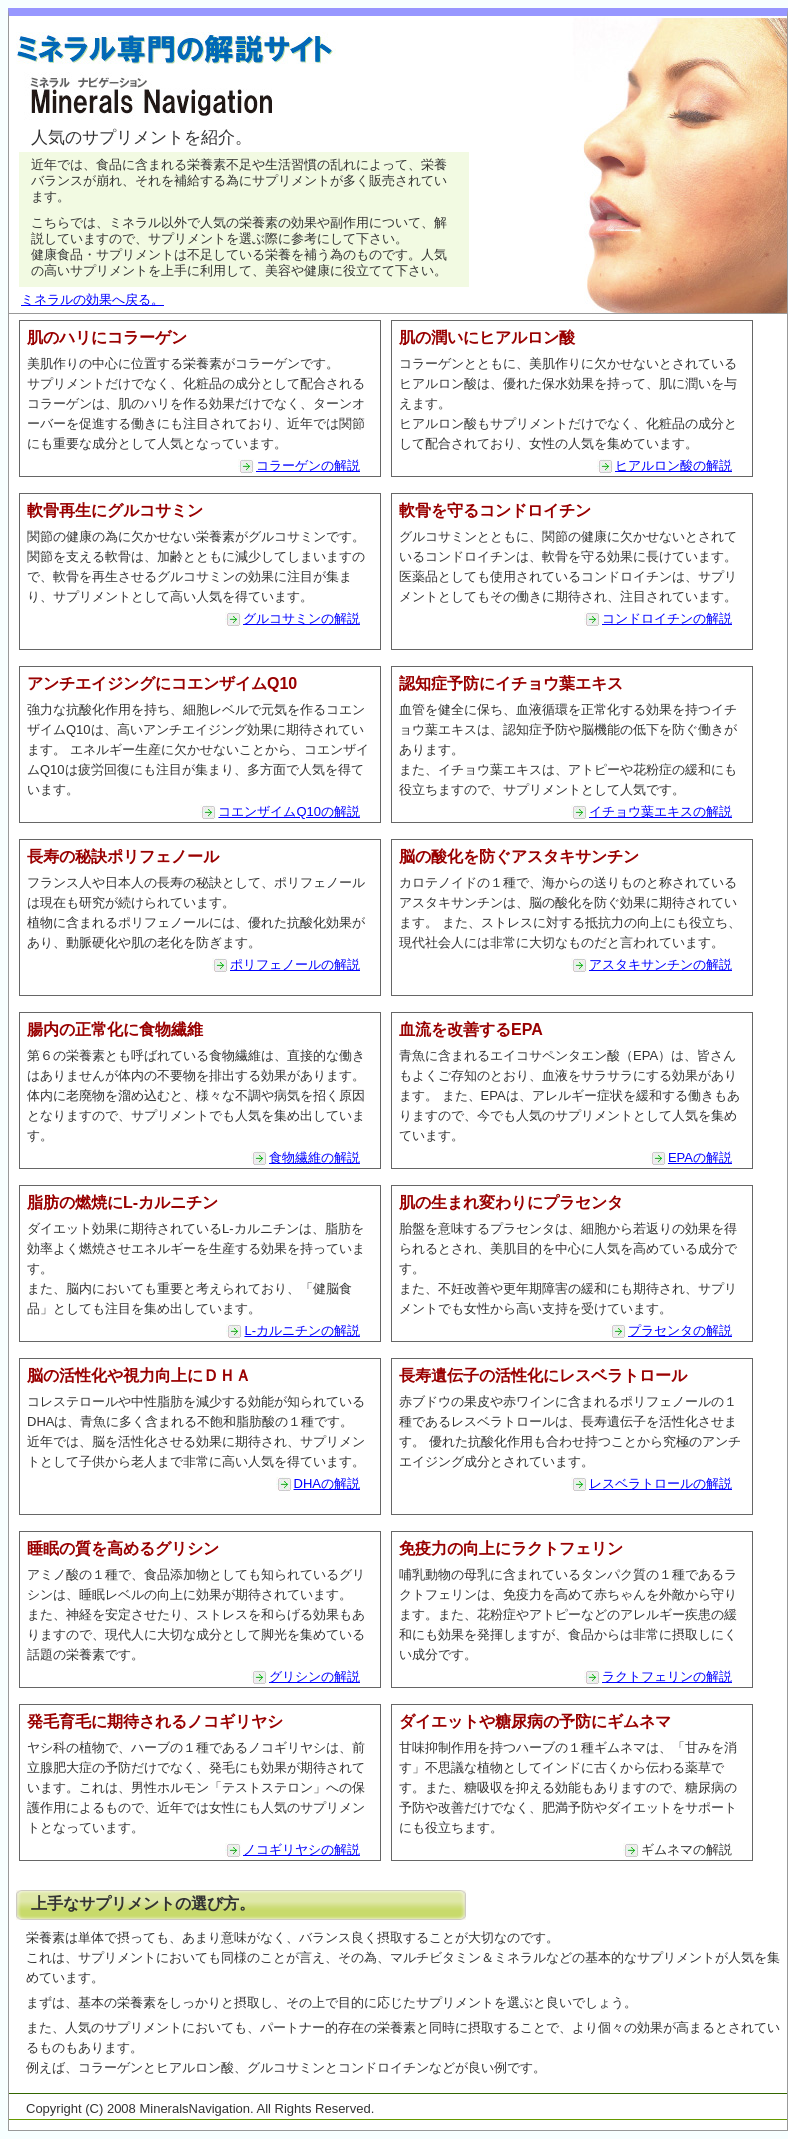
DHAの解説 (327, 1483)
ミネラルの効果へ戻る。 (92, 299)
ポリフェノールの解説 (295, 964)
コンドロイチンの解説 (667, 618)
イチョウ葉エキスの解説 (660, 811)
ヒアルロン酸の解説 (673, 465)
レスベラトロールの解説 (660, 1483)
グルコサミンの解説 (301, 618)
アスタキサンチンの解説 (660, 964)
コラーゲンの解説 (308, 465)
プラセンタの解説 (680, 1330)
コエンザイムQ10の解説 (289, 811)
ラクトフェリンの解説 (667, 1676)
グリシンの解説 (314, 1676)
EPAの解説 (700, 1157)
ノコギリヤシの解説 (301, 1849)
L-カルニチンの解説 (302, 1330)
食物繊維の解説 (314, 1157)
